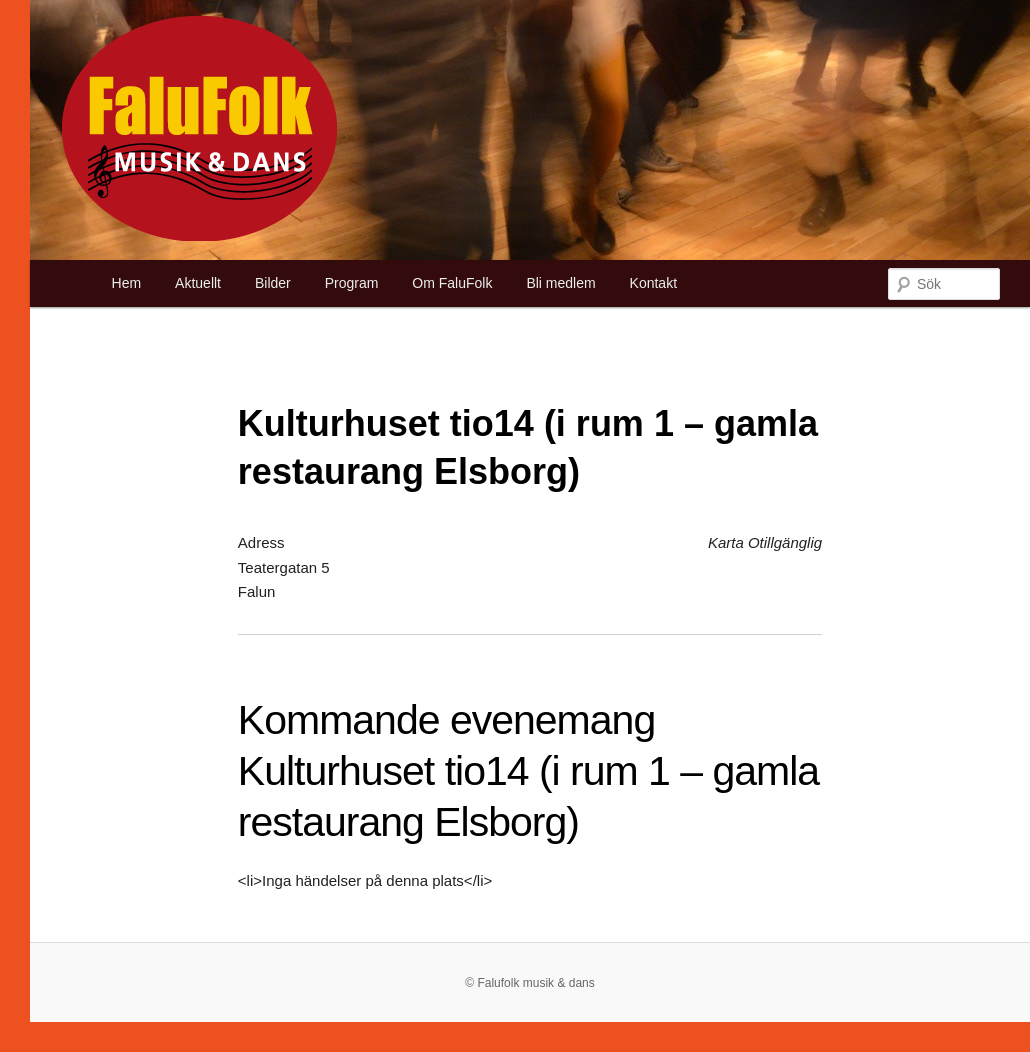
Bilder (273, 283)
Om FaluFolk (452, 283)
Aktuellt (198, 283)
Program (352, 283)
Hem (127, 283)
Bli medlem (560, 283)
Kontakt (653, 283)
